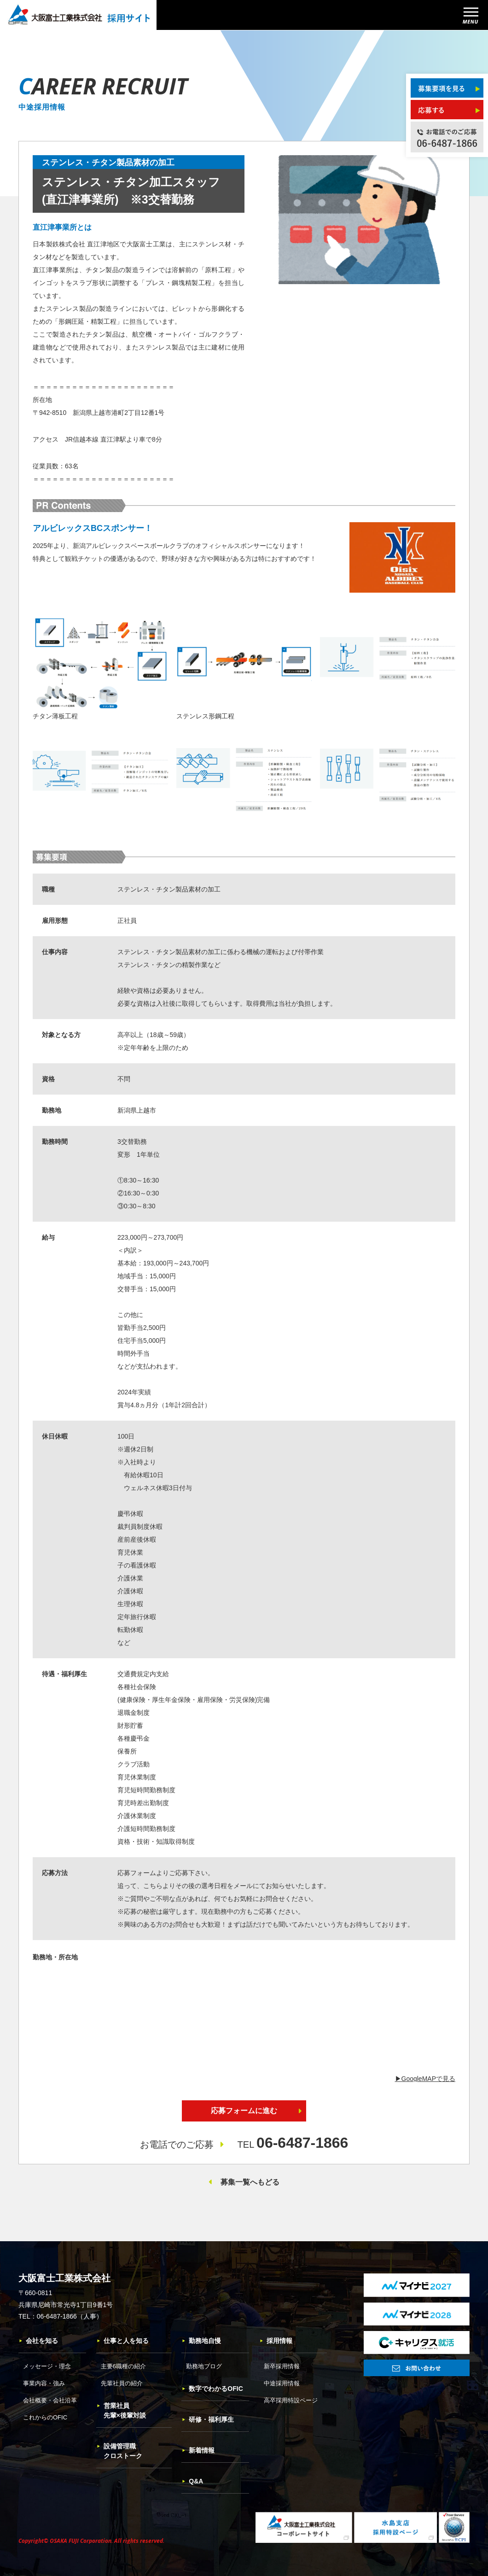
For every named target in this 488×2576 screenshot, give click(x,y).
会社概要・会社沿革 (50, 2400)
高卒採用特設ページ (291, 2400)
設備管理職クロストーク (119, 2450)
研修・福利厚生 (207, 2419)
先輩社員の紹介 (122, 2383)
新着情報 (198, 2450)
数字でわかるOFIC (212, 2388)
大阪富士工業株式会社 (64, 2278)
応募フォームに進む (244, 2111)
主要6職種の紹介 (123, 2366)
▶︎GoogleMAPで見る (425, 2078)
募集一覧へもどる (250, 2182)
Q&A (192, 2481)
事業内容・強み (44, 2383)
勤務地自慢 (201, 2340)
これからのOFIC (45, 2417)
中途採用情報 (282, 2383)
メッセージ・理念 (47, 2366)
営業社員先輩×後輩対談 (121, 2410)
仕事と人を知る (122, 2340)
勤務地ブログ (204, 2366)
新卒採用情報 (282, 2366)
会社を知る (38, 2340)
